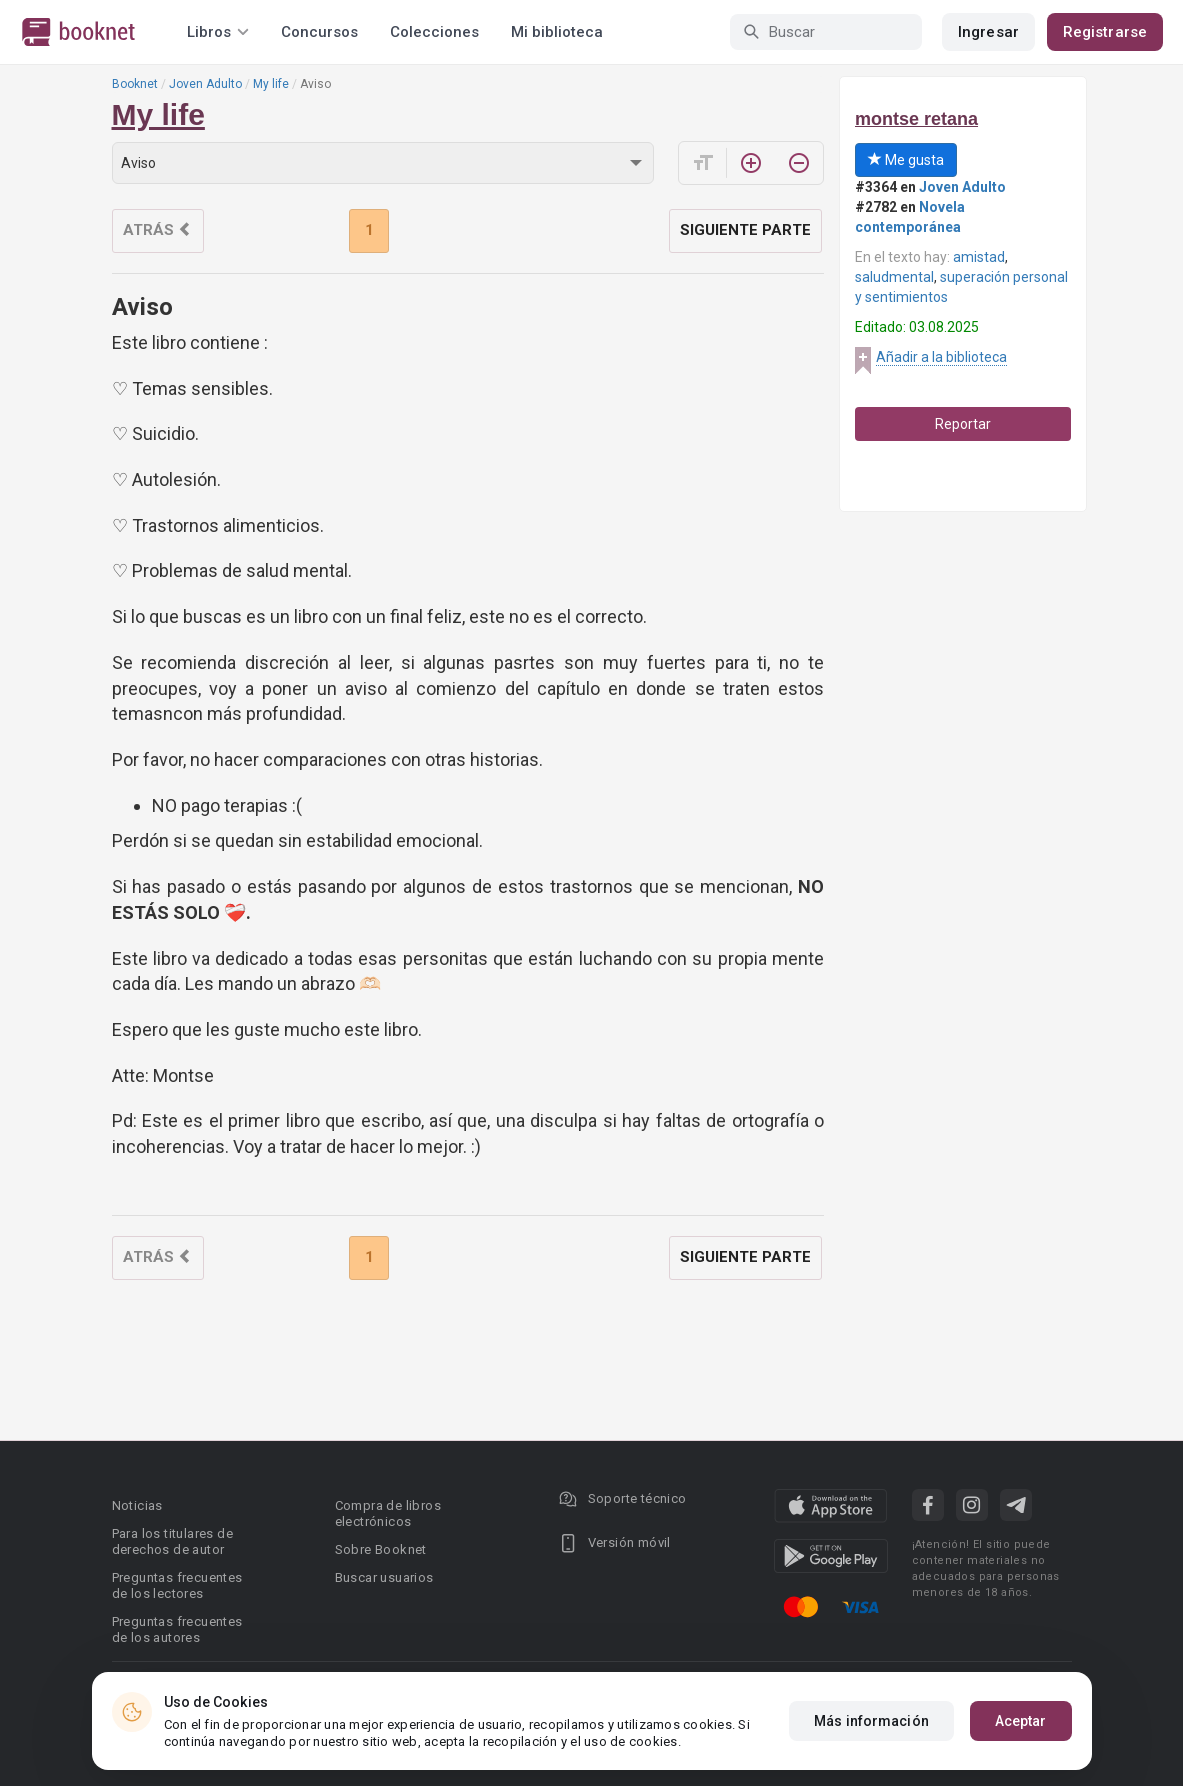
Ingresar (988, 32)
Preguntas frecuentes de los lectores (177, 1585)
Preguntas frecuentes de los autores (177, 1629)
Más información (871, 1721)
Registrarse (1105, 32)
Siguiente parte (745, 230)
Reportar (963, 424)
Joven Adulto (205, 84)
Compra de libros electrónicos (388, 1513)
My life (271, 84)
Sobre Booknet (381, 1549)
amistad (979, 257)
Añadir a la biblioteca (941, 357)
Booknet (135, 84)
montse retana (916, 119)
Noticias (137, 1505)
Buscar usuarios (384, 1577)
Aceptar (1021, 1721)
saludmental (894, 277)
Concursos (319, 32)
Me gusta (906, 160)
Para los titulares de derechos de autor (172, 1541)
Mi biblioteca (557, 32)
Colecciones (434, 32)
